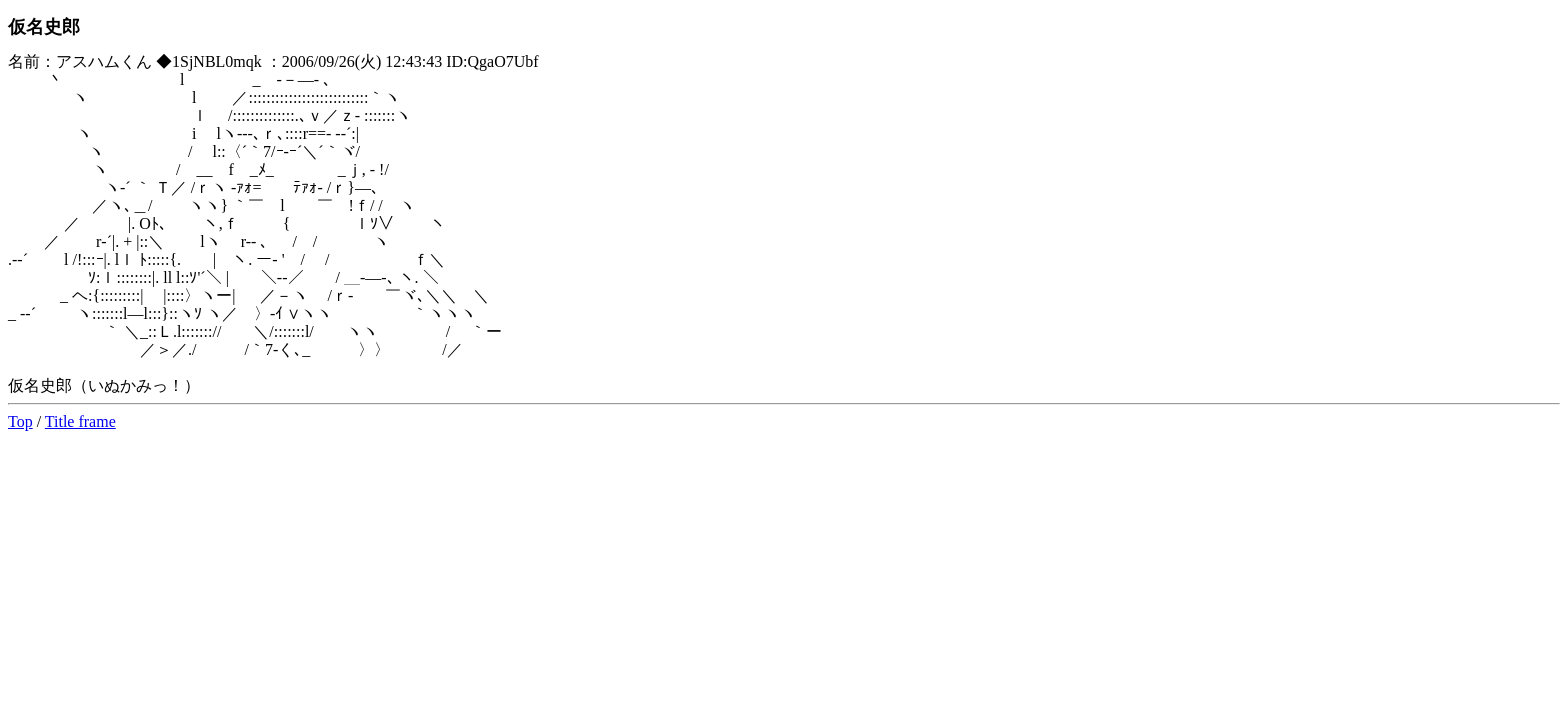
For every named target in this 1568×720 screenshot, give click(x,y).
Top (20, 421)
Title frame (80, 421)
